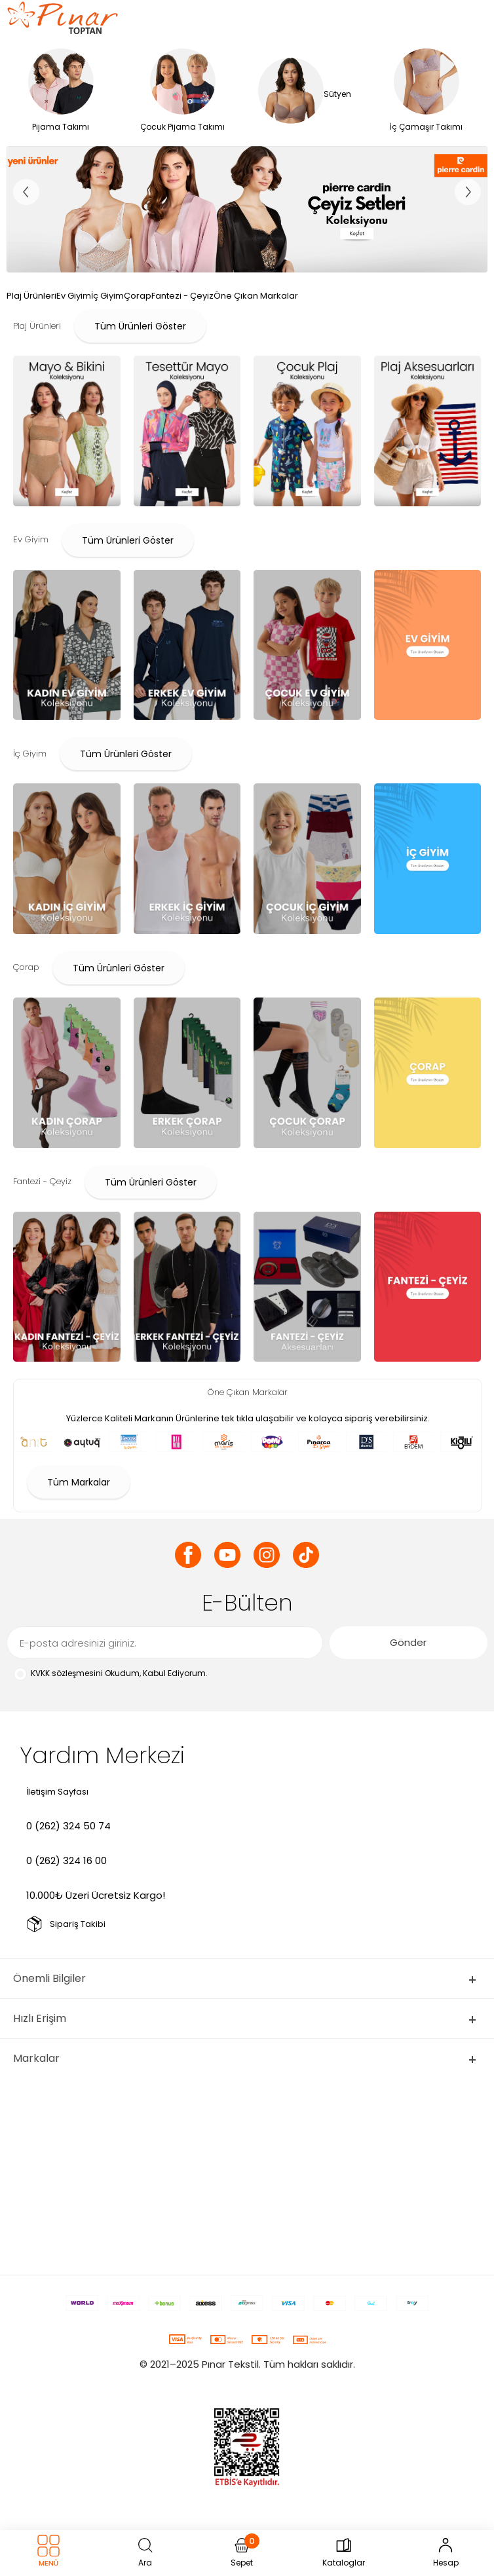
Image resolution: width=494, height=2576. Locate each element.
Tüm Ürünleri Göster (140, 326)
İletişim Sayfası (57, 1791)
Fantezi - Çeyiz (182, 295)
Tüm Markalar (78, 1482)
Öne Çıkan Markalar (256, 295)
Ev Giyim (73, 295)
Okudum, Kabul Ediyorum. (110, 1674)
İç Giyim (107, 295)
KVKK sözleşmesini (67, 1673)
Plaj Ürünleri (31, 295)
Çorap (137, 295)
